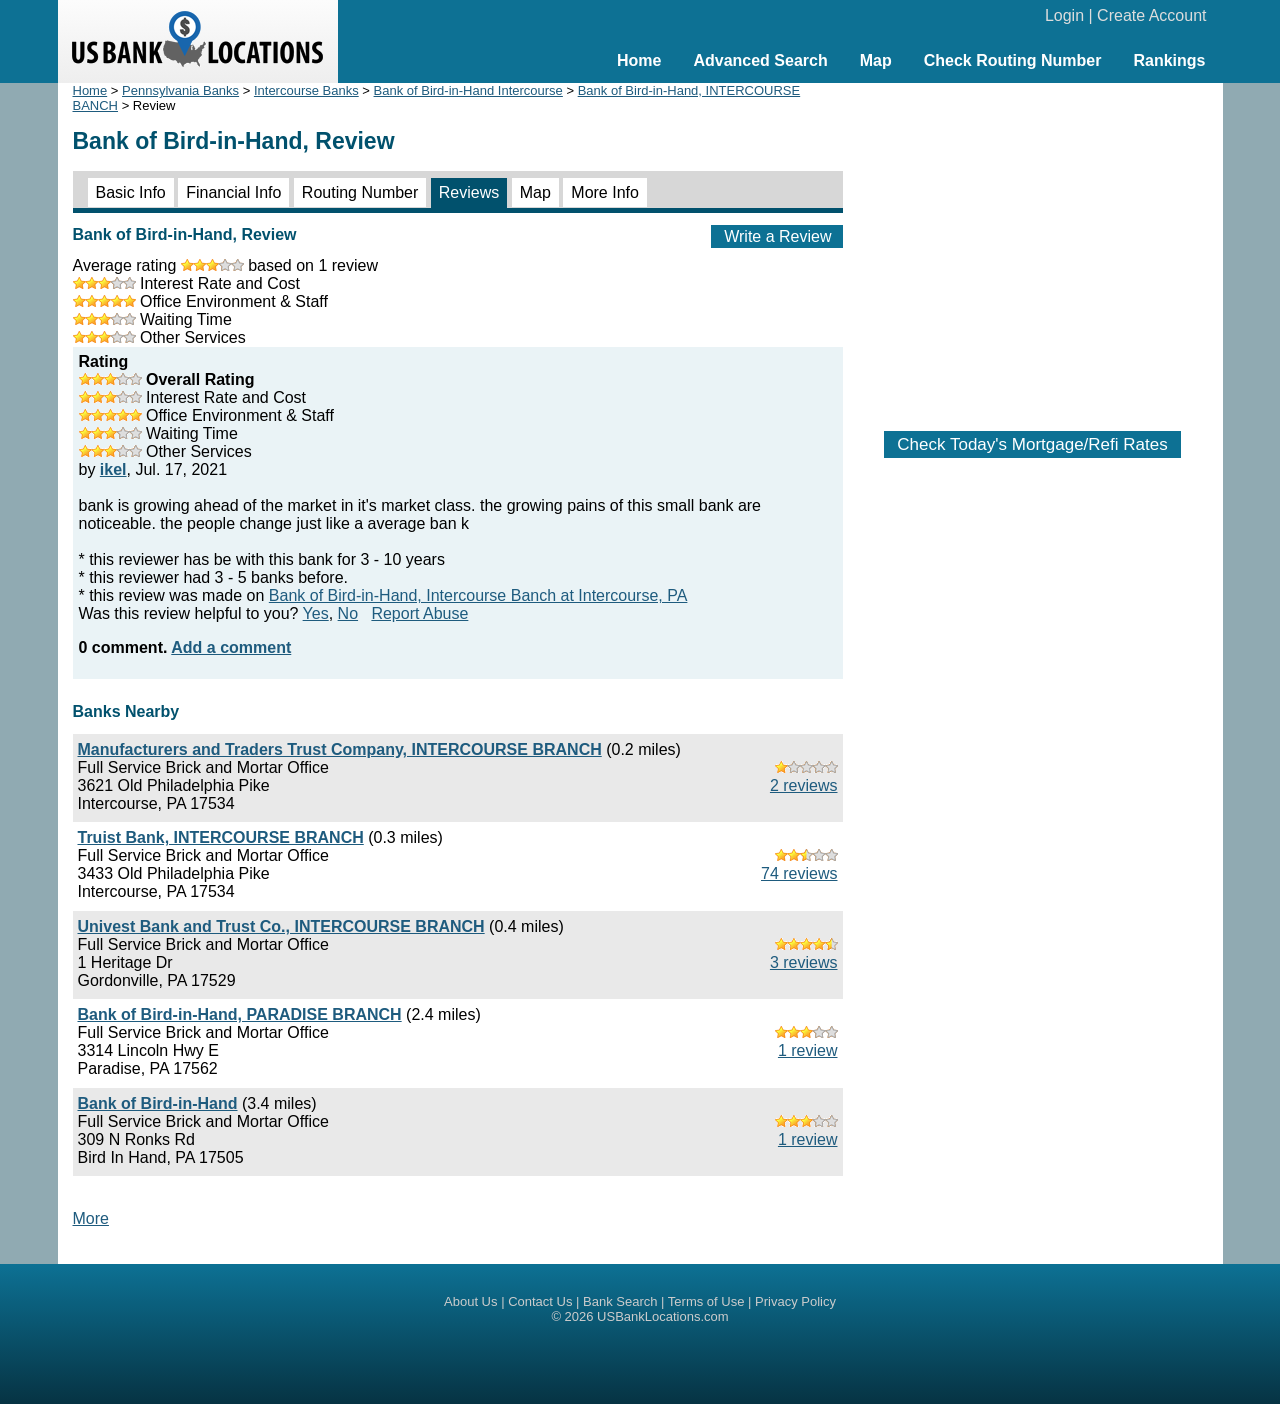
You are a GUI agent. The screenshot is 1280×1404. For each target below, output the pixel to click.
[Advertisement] (1033, 247)
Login (1064, 15)
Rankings (1169, 60)
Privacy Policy (795, 1301)
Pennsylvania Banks (180, 90)
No (348, 613)
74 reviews (799, 873)
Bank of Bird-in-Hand (158, 1103)
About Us (470, 1301)
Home (639, 60)
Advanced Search (760, 60)
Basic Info (131, 192)
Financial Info (233, 192)
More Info (605, 192)
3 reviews (804, 962)
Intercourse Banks (306, 90)
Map (876, 60)
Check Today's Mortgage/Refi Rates (1032, 444)
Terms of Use (706, 1301)
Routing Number (360, 192)
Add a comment (231, 647)
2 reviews (804, 785)
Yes (316, 613)
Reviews (469, 192)
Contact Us (540, 1301)
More (91, 1218)
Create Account (1151, 15)
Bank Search (620, 1301)
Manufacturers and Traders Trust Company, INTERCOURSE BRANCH (340, 749)
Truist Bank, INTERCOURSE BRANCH (221, 837)
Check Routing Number (1013, 60)
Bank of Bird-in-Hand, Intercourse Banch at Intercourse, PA (478, 595)
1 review (808, 1050)
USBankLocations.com (663, 1316)
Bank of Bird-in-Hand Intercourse (468, 90)
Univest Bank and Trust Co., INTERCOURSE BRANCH (281, 926)
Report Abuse (419, 613)
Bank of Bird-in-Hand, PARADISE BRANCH (240, 1014)
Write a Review (777, 236)
